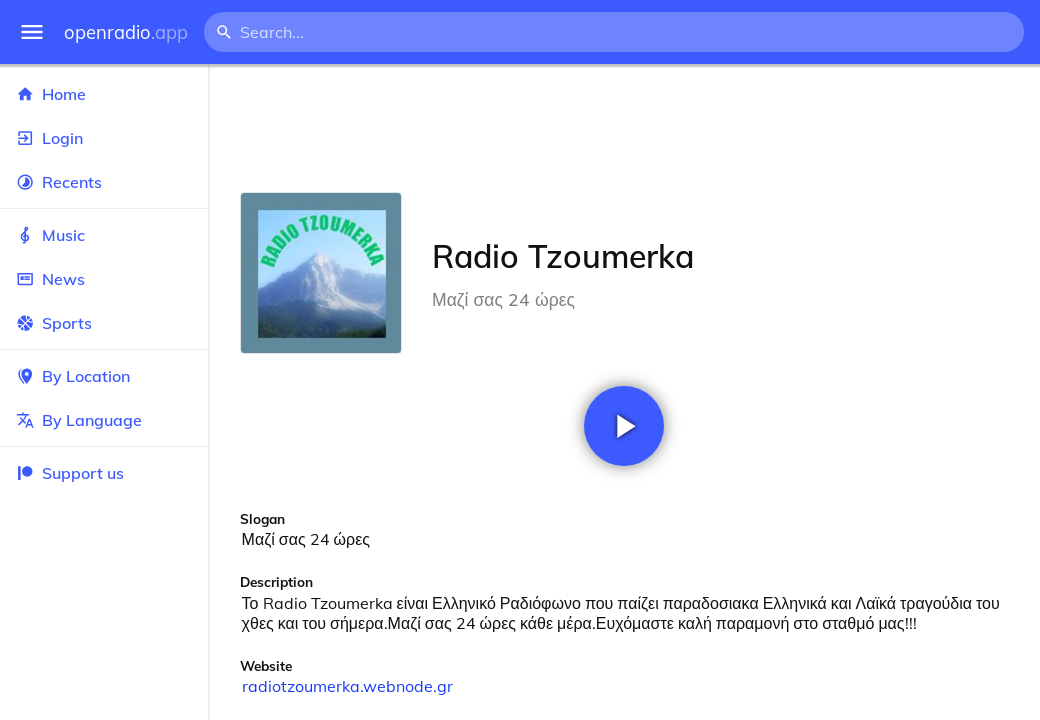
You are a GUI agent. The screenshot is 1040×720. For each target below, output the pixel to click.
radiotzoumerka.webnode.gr (347, 686)
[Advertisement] (624, 128)
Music (104, 235)
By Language (104, 420)
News (104, 279)
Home (104, 94)
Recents (104, 182)
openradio (126, 32)
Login (104, 138)
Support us (70, 473)
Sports (104, 323)
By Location (104, 376)
